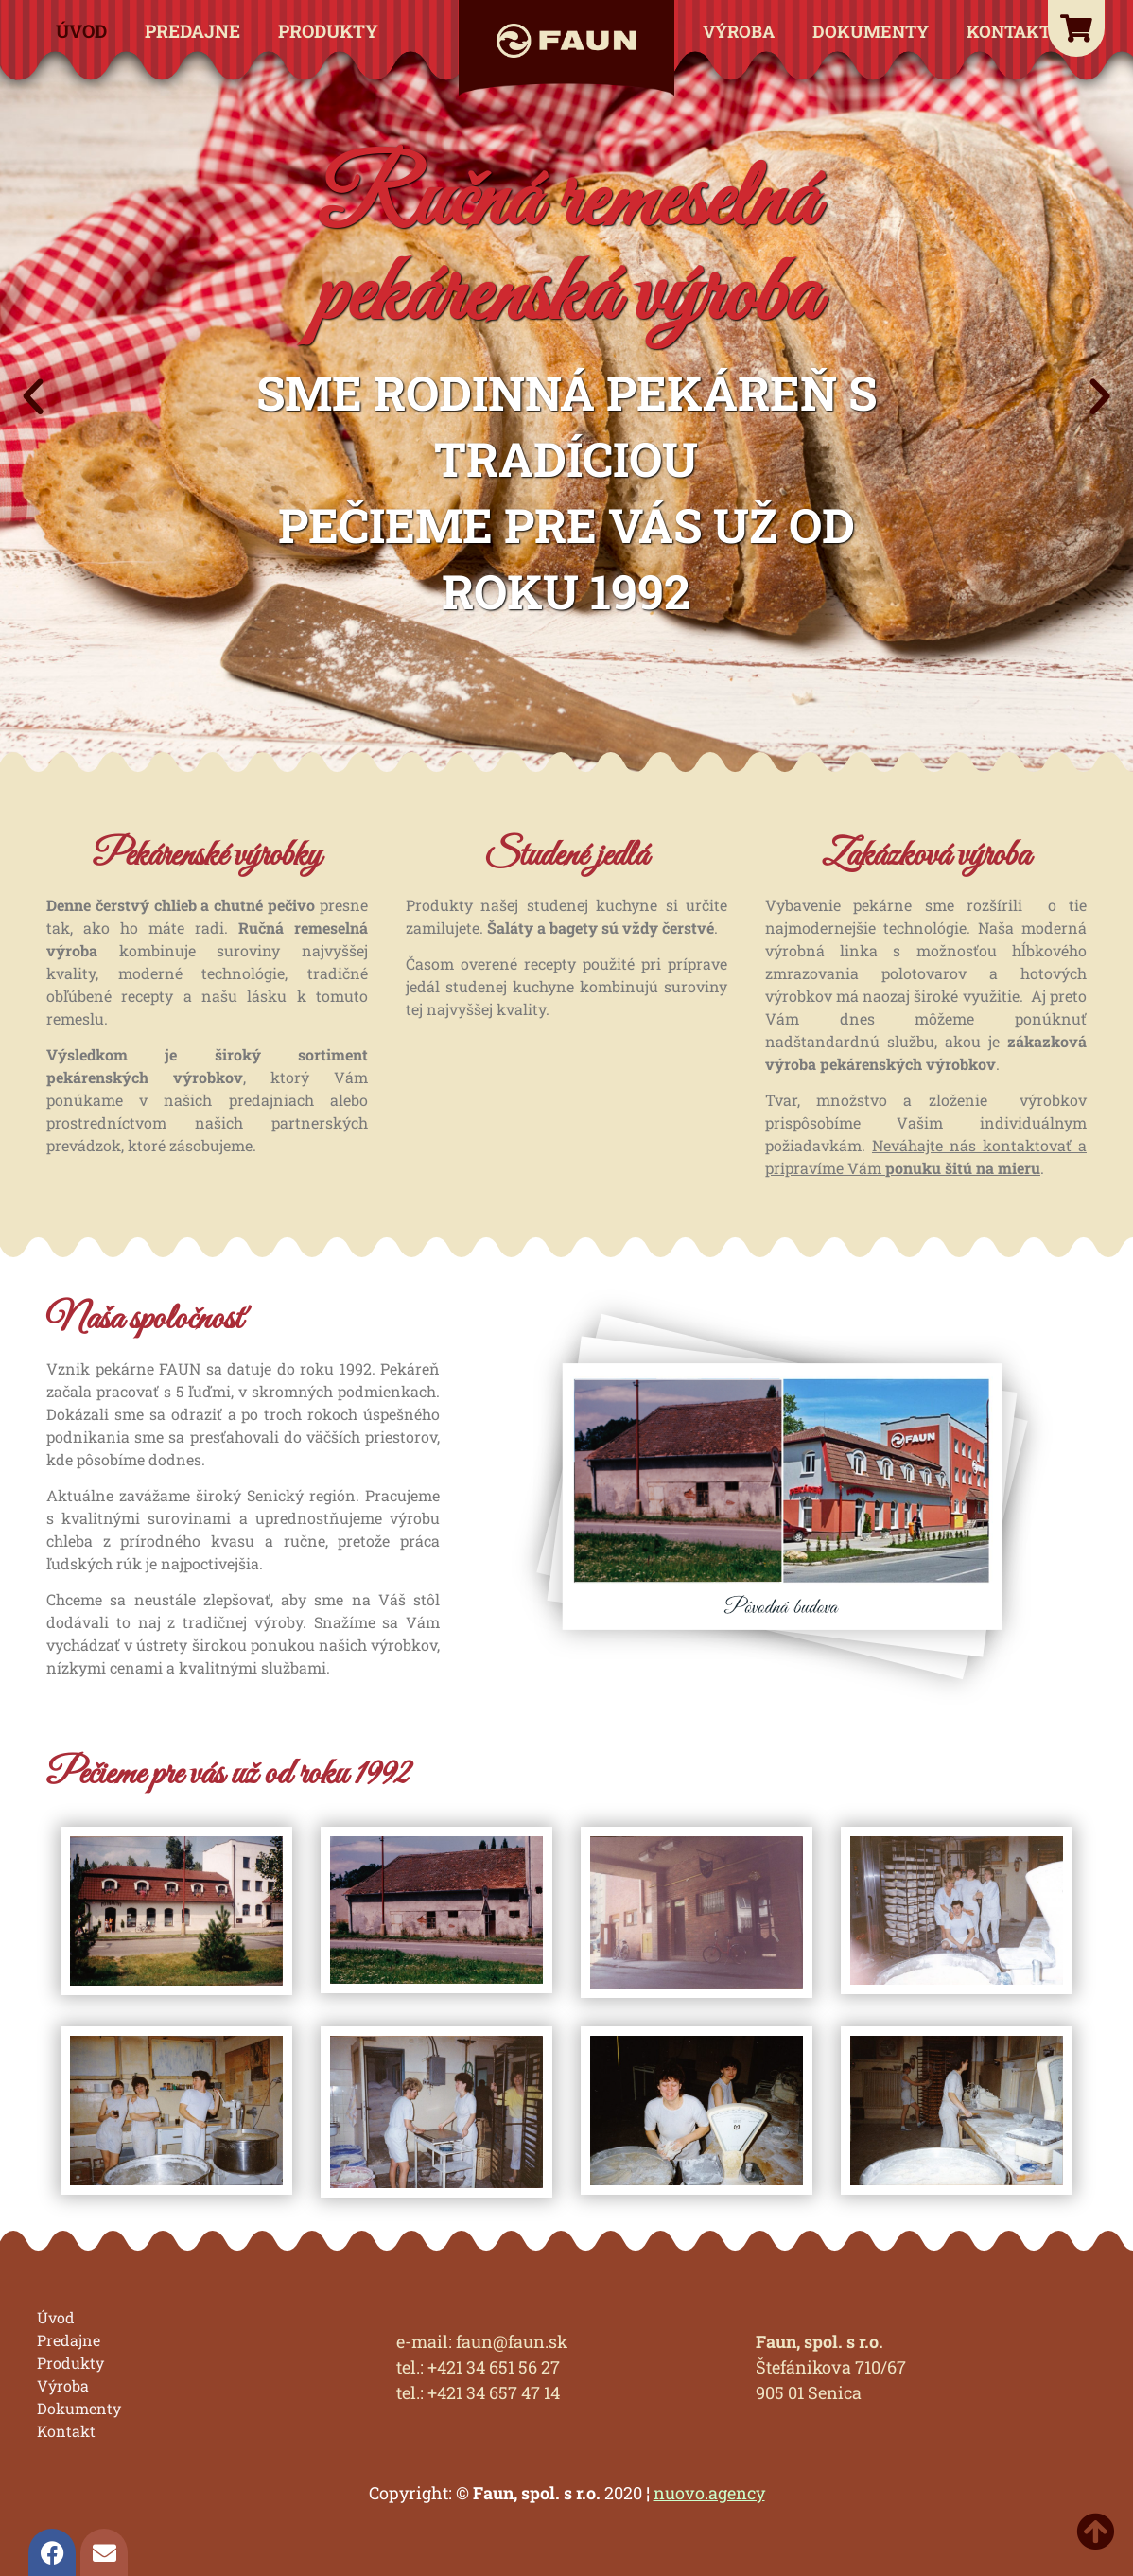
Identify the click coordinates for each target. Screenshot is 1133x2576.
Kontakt (1009, 31)
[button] (33, 397)
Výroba (739, 31)
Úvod (81, 31)
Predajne (192, 31)
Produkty (328, 31)
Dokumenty (870, 31)
